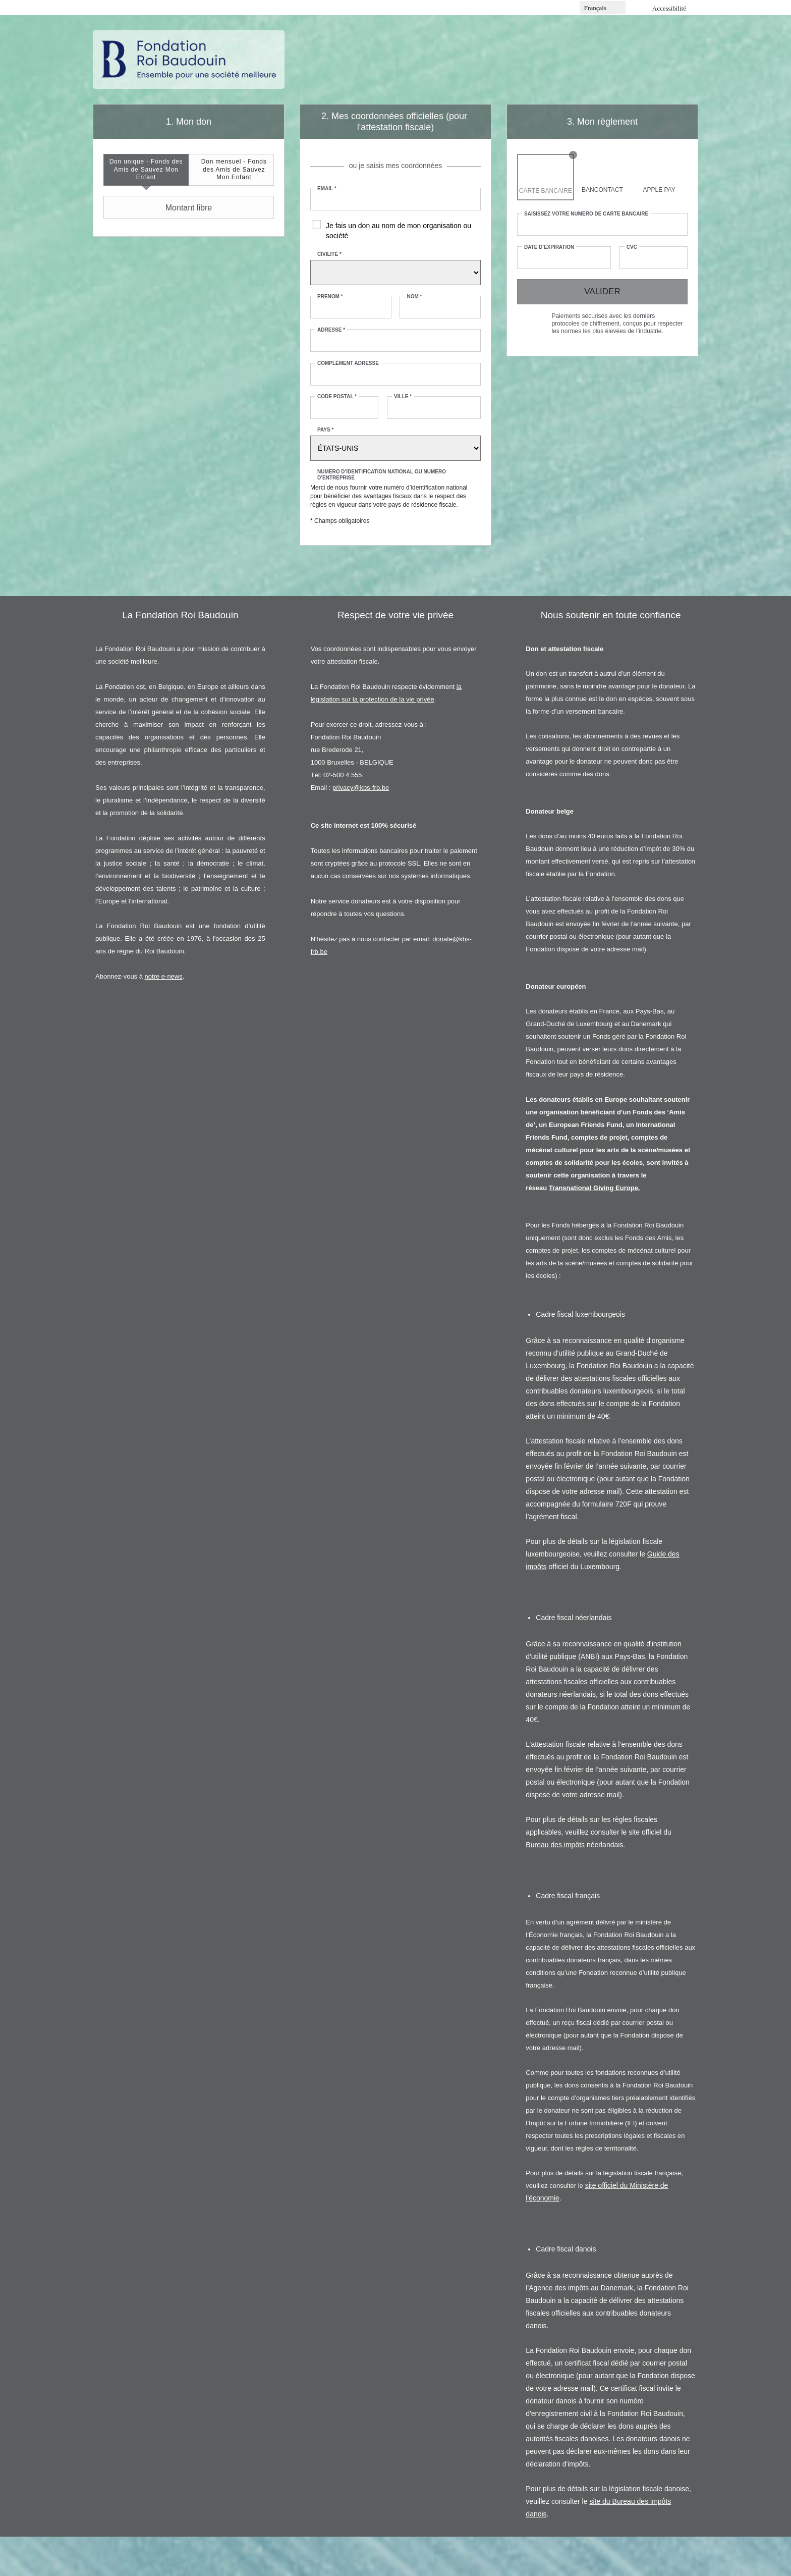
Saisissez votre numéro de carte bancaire (586, 214)
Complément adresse (348, 363)
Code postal (337, 396)
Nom (414, 296)
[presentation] (146, 169)
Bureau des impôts (555, 1845)
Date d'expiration (549, 247)
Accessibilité (669, 8)
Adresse (331, 330)
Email (326, 188)
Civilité (329, 254)
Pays (325, 430)
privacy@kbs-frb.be (360, 787)
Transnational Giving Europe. (594, 1188)
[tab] (146, 170)
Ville (403, 396)
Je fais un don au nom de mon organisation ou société (398, 231)
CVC (632, 247)
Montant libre (159, 207)
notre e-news (164, 976)
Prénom (330, 296)
